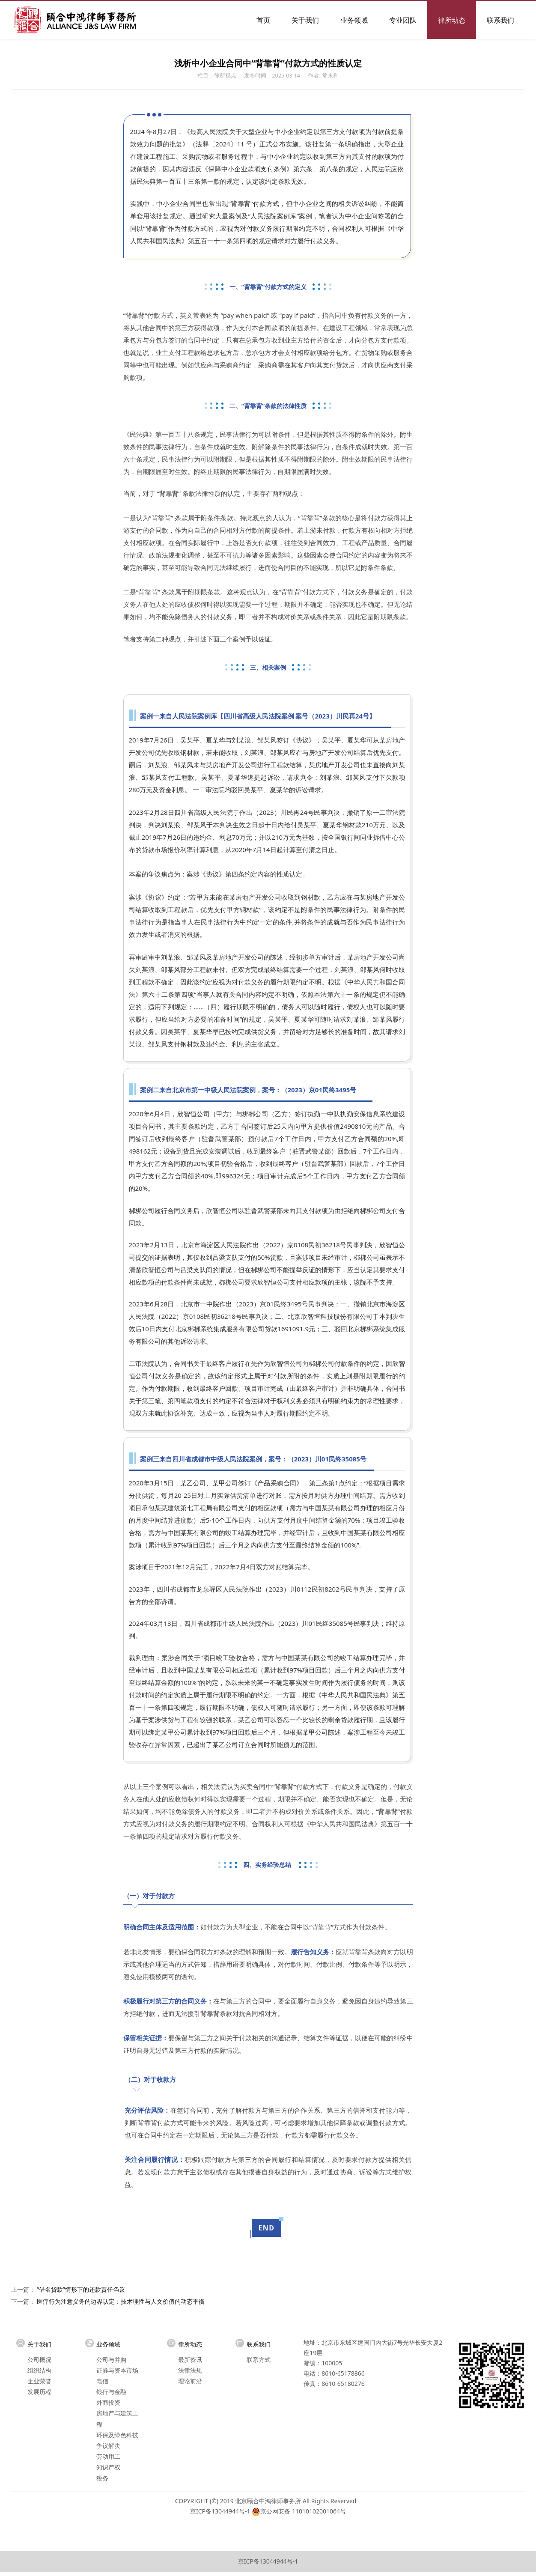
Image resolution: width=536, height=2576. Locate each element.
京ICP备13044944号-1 (220, 2511)
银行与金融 (111, 2392)
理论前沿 (190, 2381)
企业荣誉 (39, 2381)
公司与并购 (111, 2359)
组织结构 (39, 2370)
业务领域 (354, 20)
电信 (102, 2381)
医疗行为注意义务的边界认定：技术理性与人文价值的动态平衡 (121, 2301)
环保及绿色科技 (117, 2435)
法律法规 (190, 2370)
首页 (263, 20)
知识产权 (108, 2467)
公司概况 (39, 2359)
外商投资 (108, 2402)
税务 (102, 2478)
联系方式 (259, 2359)
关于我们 (305, 20)
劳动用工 (108, 2456)
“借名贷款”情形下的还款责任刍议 (81, 2289)
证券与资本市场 (117, 2370)
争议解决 (108, 2446)
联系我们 (500, 20)
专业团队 (403, 20)
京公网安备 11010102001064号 (303, 2511)
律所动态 (451, 20)
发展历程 (39, 2392)
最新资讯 (190, 2359)
